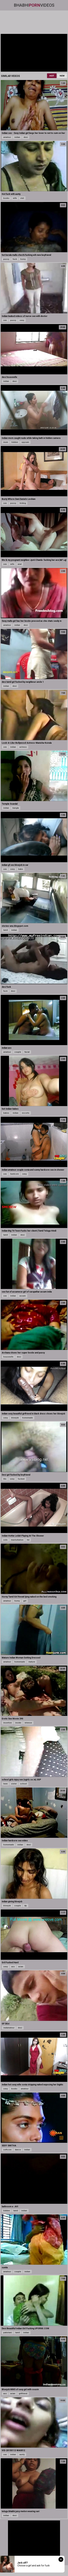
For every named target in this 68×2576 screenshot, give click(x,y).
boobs (6, 198)
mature (31, 1662)
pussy (6, 259)
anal (20, 564)
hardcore (14, 1174)
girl (24, 1601)
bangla (15, 808)
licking (23, 503)
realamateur (8, 2028)
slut (22, 198)
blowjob (15, 1418)
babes (6, 1113)
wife (15, 198)
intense (28, 1723)
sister (14, 1784)
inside (18, 1723)
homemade (27, 1418)
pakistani (7, 2332)
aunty (22, 2454)
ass (13, 1966)
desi (26, 137)
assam (22, 1296)
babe (20, 869)
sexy (22, 320)
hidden (14, 442)
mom (5, 442)
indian (17, 137)
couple (17, 1052)
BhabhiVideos (34, 5)
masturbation (17, 1540)
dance (18, 2150)
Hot (51, 75)
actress (23, 747)
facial (26, 1052)
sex (5, 320)
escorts (25, 1113)
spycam (25, 442)
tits (4, 1479)
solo (5, 1540)
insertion (7, 1723)
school (23, 1784)
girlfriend (23, 2393)
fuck (15, 259)
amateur (7, 137)
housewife (8, 1357)
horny (23, 259)
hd (28, 1540)
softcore (7, 2150)
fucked (21, 1479)
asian (20, 1966)
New (62, 75)
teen (5, 1784)
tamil (5, 930)
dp (25, 1906)
